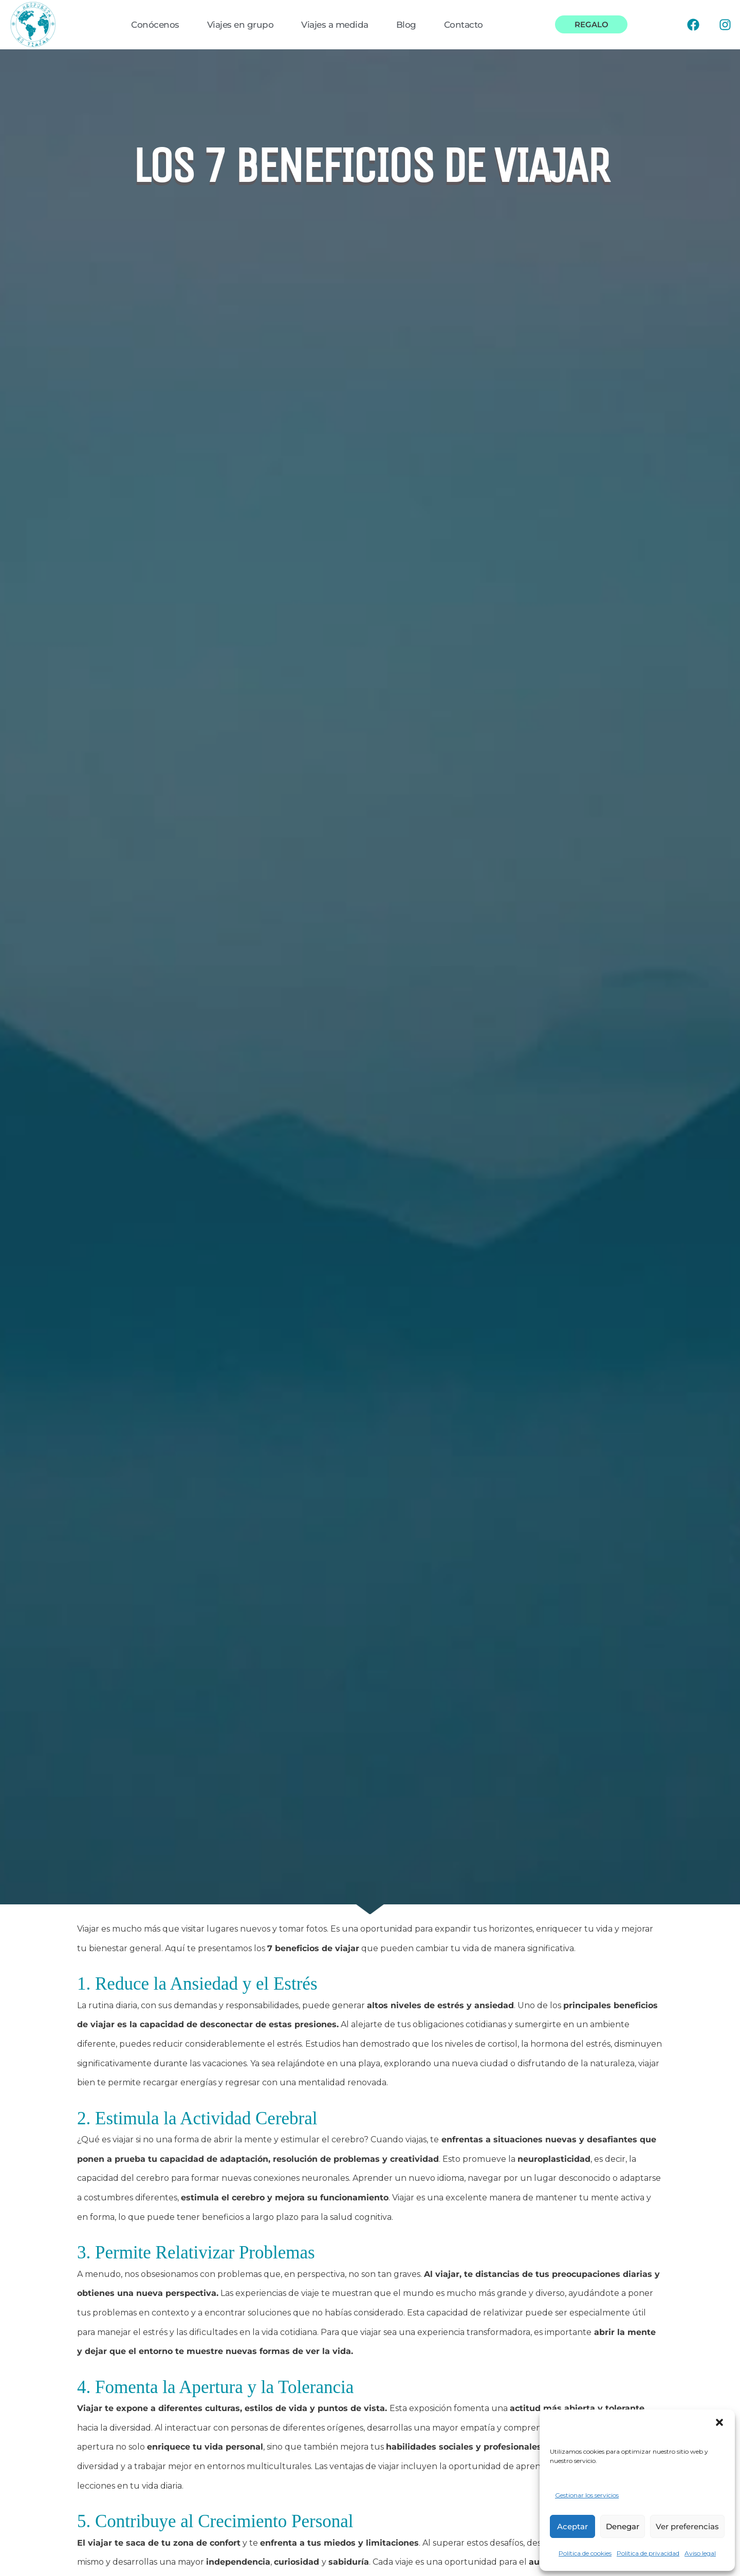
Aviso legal (700, 2553)
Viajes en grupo (240, 25)
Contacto (463, 25)
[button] (719, 2422)
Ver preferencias (687, 2526)
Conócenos (155, 25)
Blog (406, 25)
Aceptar (572, 2526)
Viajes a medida (334, 25)
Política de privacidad (648, 2553)
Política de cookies (585, 2553)
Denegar (622, 2526)
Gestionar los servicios (587, 2495)
